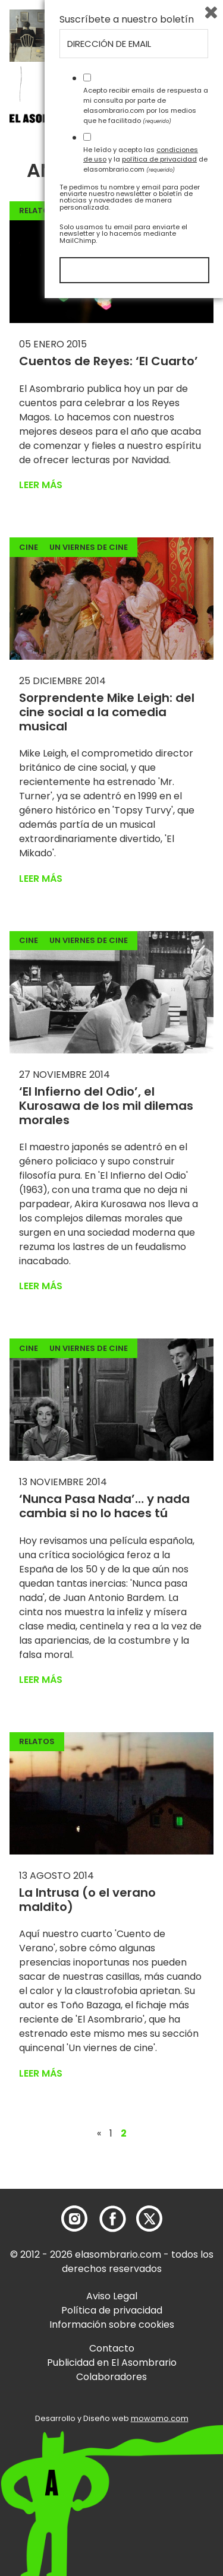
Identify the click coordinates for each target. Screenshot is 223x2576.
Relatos (37, 210)
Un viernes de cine (88, 547)
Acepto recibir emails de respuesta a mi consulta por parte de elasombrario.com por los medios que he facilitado (145, 2383)
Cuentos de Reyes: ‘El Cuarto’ (108, 361)
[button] (77, 121)
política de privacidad (159, 2437)
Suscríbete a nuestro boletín (126, 2297)
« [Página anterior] (99, 2133)
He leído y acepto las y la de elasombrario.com (145, 2437)
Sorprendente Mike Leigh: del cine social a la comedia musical (106, 712)
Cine (28, 547)
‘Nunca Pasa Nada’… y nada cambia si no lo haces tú (104, 1505)
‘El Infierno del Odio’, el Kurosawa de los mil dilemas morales (106, 1105)
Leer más (40, 485)
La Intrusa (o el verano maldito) (87, 1899)
